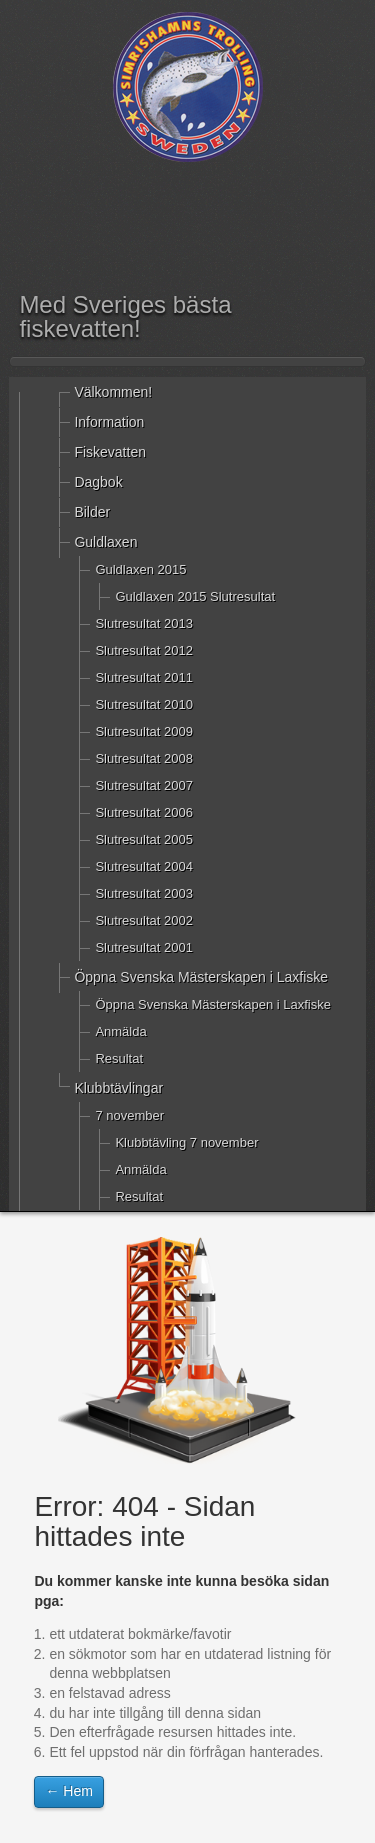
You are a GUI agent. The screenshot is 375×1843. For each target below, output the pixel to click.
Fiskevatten (110, 452)
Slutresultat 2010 (144, 704)
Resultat (119, 1058)
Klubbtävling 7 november (186, 1142)
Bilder (92, 512)
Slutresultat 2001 (144, 947)
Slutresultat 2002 (144, 920)
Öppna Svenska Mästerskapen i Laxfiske (201, 977)
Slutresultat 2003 (144, 893)
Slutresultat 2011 (144, 677)
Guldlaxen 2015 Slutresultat (195, 596)
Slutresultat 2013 (144, 623)
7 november (129, 1115)
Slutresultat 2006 (144, 812)
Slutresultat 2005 (144, 839)
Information (109, 422)
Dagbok (98, 482)
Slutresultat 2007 (144, 785)
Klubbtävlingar (118, 1088)
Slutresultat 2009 (144, 731)
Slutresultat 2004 (144, 866)
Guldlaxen (105, 542)
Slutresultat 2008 (144, 758)
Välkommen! (113, 392)
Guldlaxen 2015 (140, 569)
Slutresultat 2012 (144, 650)
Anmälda (120, 1031)
